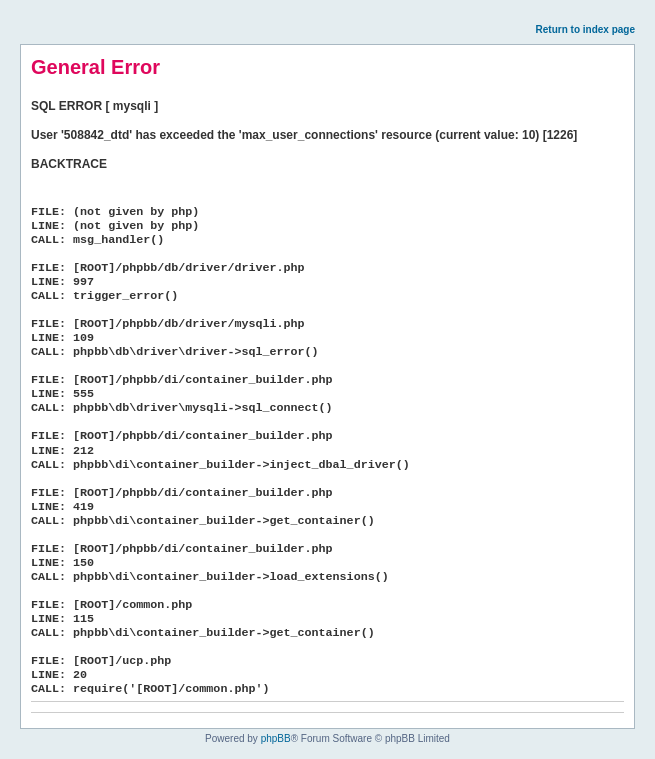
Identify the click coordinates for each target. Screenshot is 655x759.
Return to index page (585, 29)
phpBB (276, 738)
